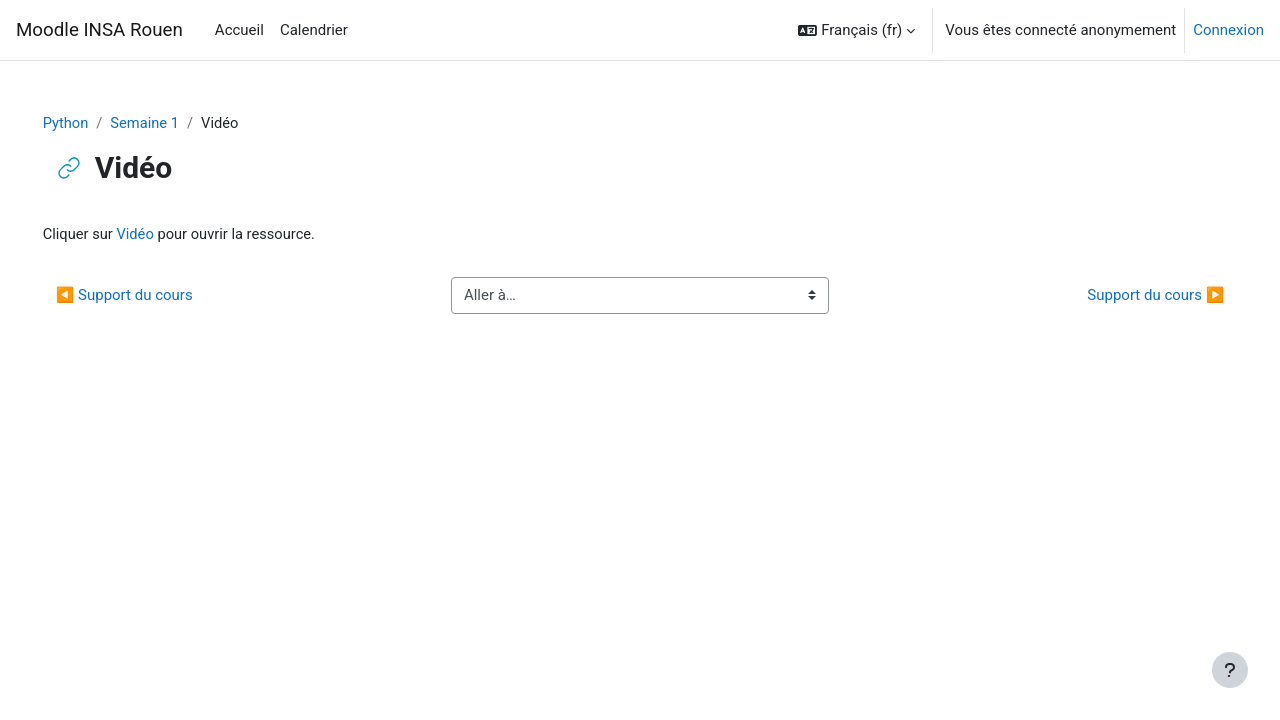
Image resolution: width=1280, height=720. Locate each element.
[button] (856, 30)
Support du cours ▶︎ (1127, 296)
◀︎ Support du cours (152, 296)
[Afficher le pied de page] (1230, 670)
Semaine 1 (175, 123)
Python (94, 123)
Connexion (1228, 30)
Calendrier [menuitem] (314, 30)
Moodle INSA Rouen (99, 30)
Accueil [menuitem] (239, 30)
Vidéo (165, 235)
